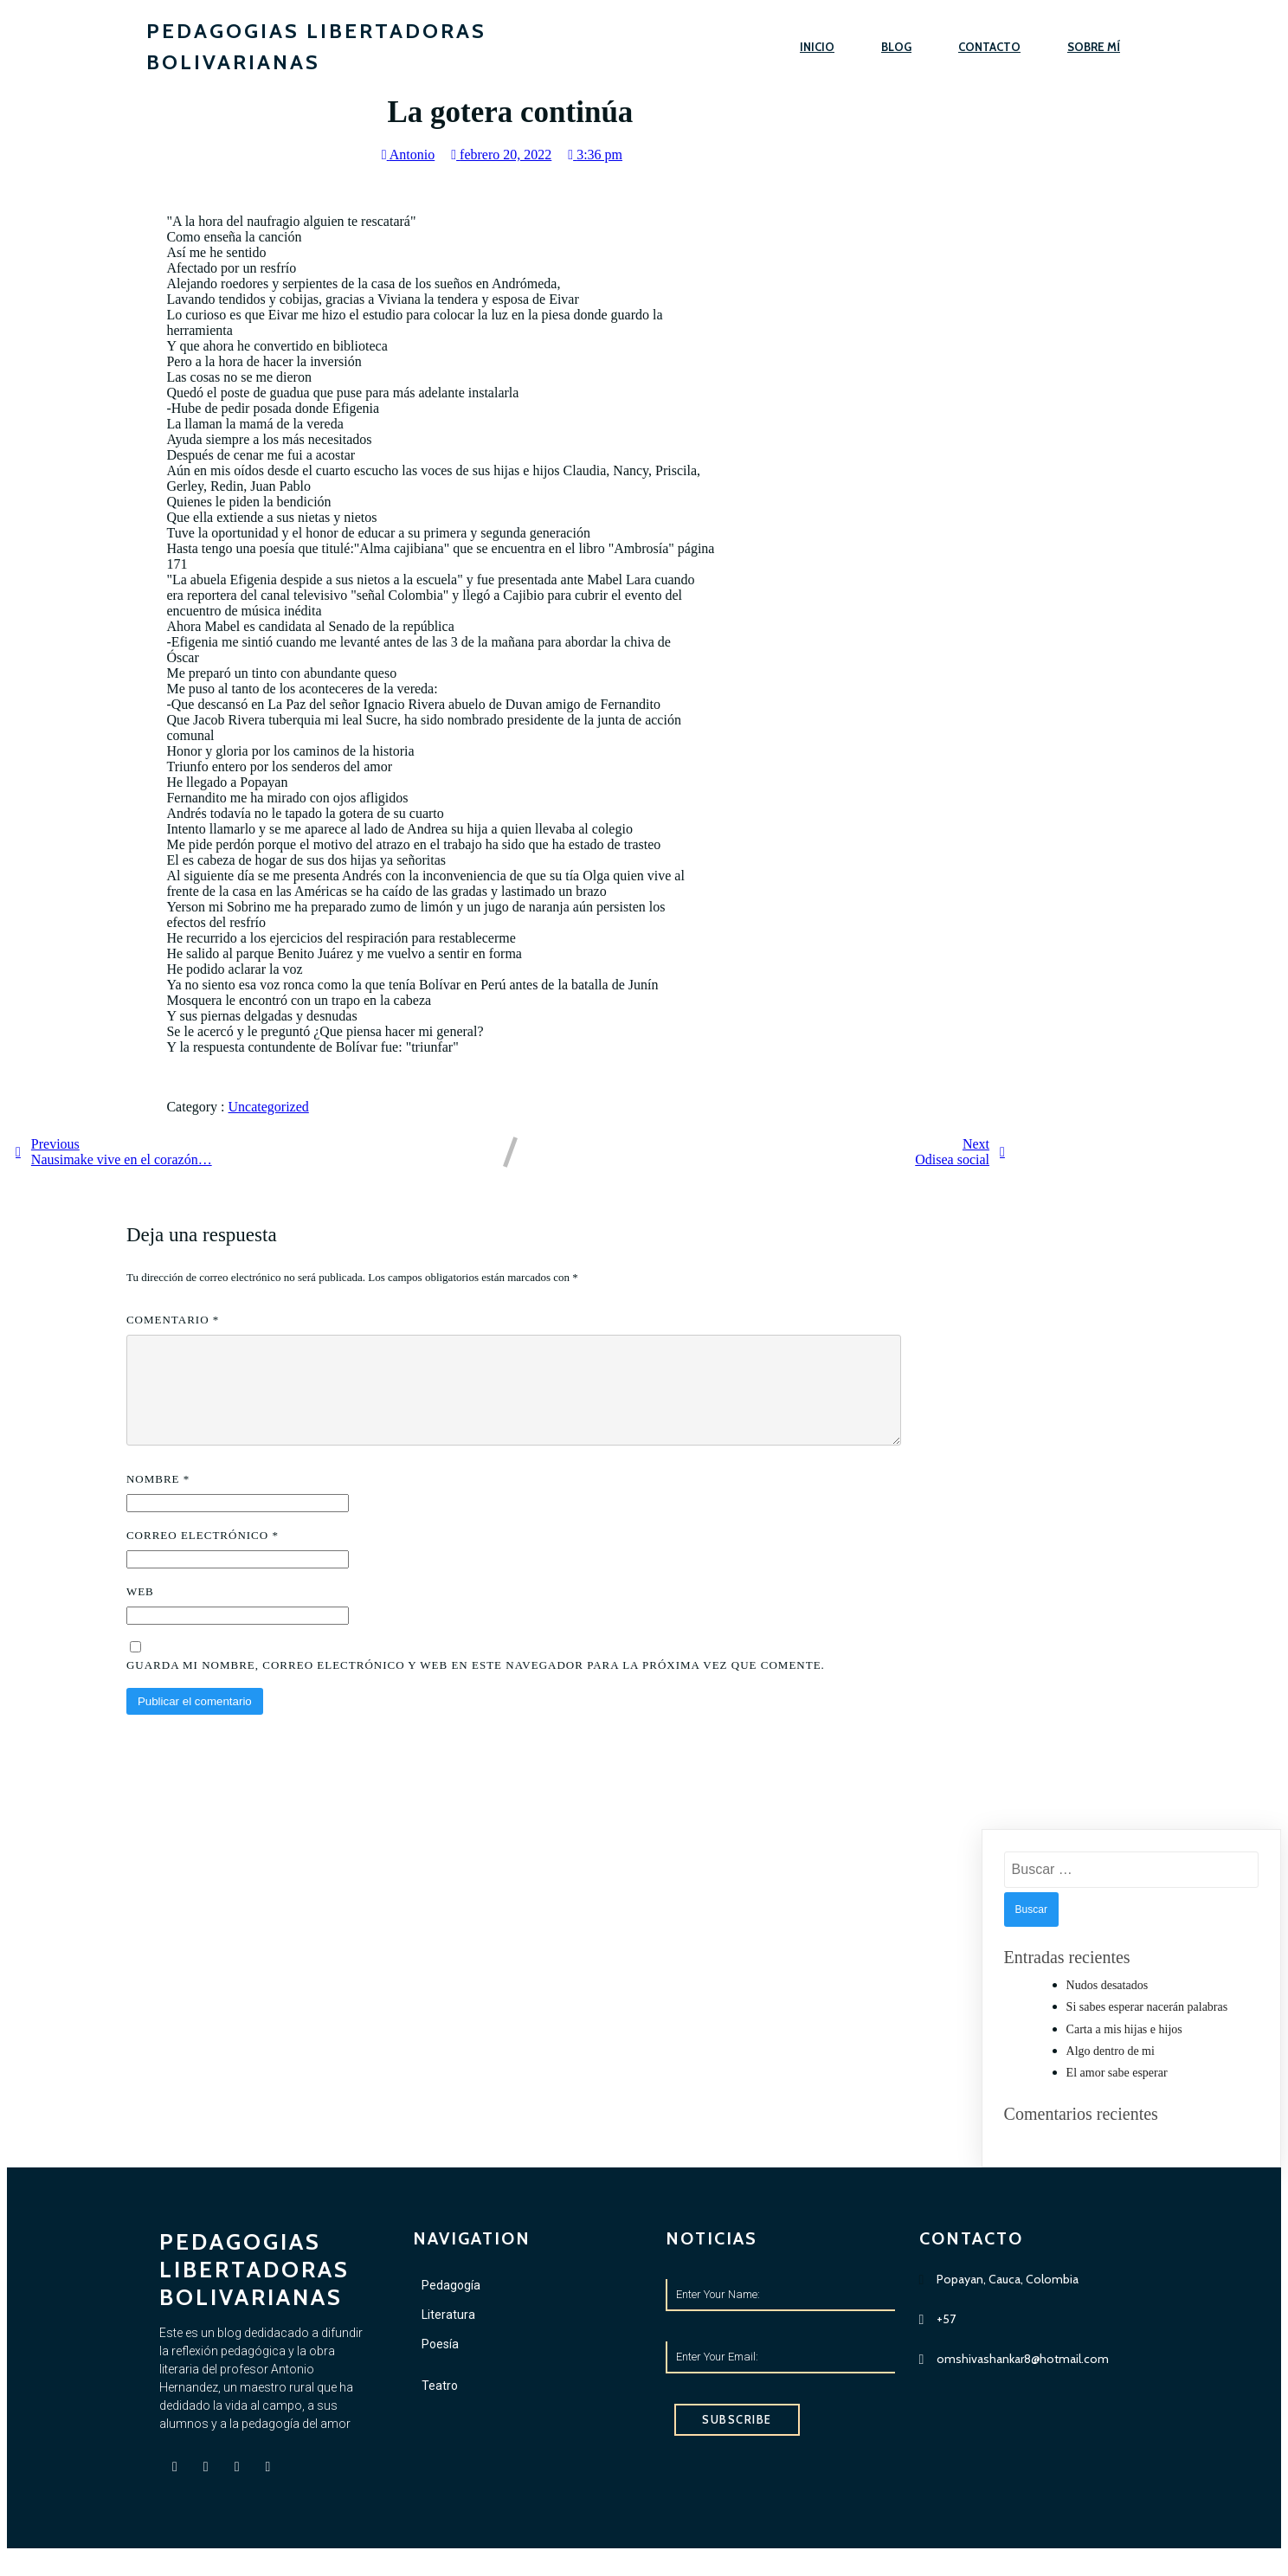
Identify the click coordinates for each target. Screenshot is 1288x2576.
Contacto (989, 47)
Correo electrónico (202, 1555)
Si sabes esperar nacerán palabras (1147, 2027)
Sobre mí (1093, 47)
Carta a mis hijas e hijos (1124, 2050)
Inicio (817, 47)
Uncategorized (269, 1106)
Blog (896, 47)
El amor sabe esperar (1117, 2093)
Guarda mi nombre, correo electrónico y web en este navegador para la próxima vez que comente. (475, 1685)
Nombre (158, 1499)
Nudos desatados (1107, 2006)
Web (140, 1612)
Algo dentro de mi (1110, 2071)
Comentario (172, 1319)
